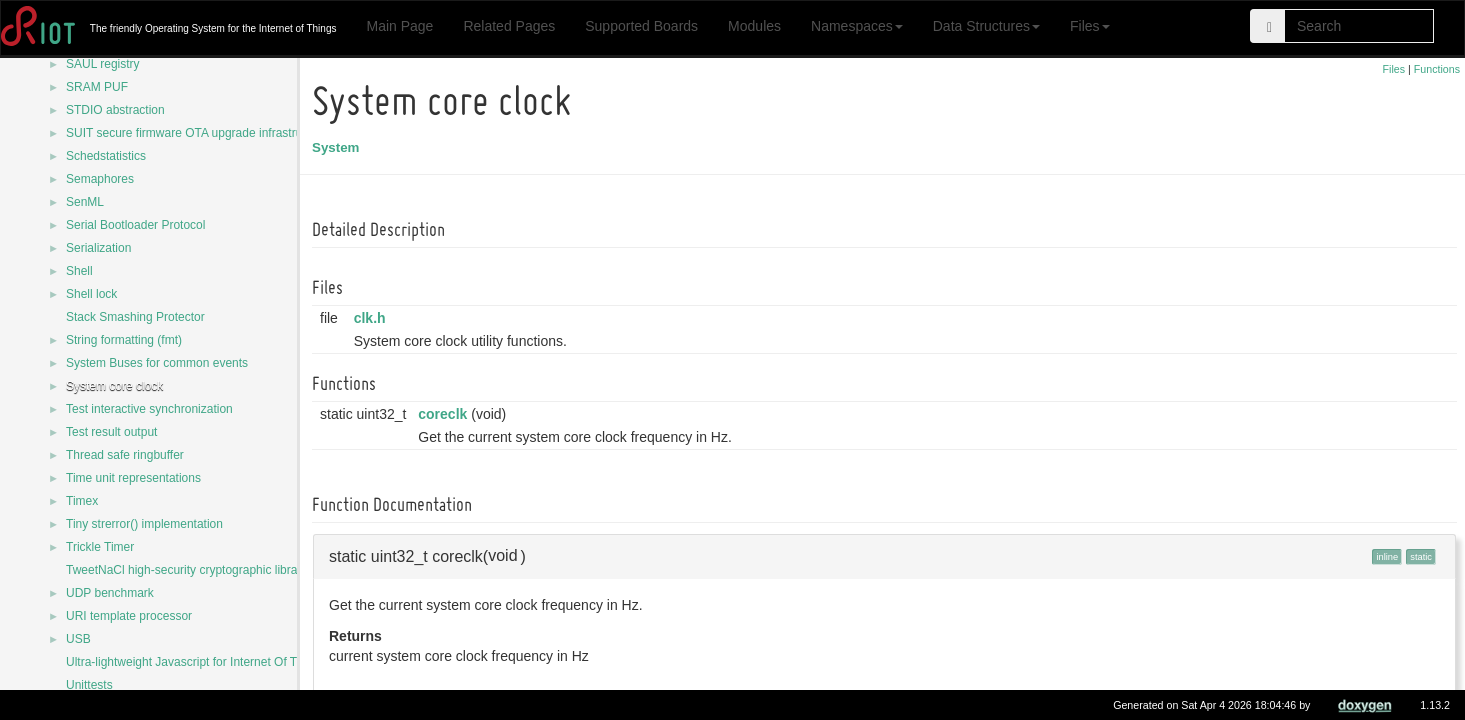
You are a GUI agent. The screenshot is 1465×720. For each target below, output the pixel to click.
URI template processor (129, 616)
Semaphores (100, 179)
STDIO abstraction (115, 110)
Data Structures (986, 26)
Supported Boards (641, 26)
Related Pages (509, 26)
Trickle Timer (100, 547)
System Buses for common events (157, 363)
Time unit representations (133, 478)
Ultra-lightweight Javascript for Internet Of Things (196, 662)
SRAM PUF (97, 87)
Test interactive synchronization (149, 409)
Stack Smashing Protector (135, 317)
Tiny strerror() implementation (144, 524)
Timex (82, 501)
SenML (85, 202)
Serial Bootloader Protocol (135, 225)
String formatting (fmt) (124, 340)
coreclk (445, 414)
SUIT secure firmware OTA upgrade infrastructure (197, 133)
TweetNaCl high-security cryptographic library (186, 570)
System (338, 147)
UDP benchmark (110, 593)
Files (1090, 26)
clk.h (373, 318)
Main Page (399, 26)
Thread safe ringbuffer (125, 455)
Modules (754, 26)
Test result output (111, 432)
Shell (79, 271)
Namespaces (857, 26)
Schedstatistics (106, 156)
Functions (1437, 69)
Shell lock (91, 294)
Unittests (89, 685)
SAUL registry (103, 64)
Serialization (98, 248)
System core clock (114, 386)
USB (78, 639)
